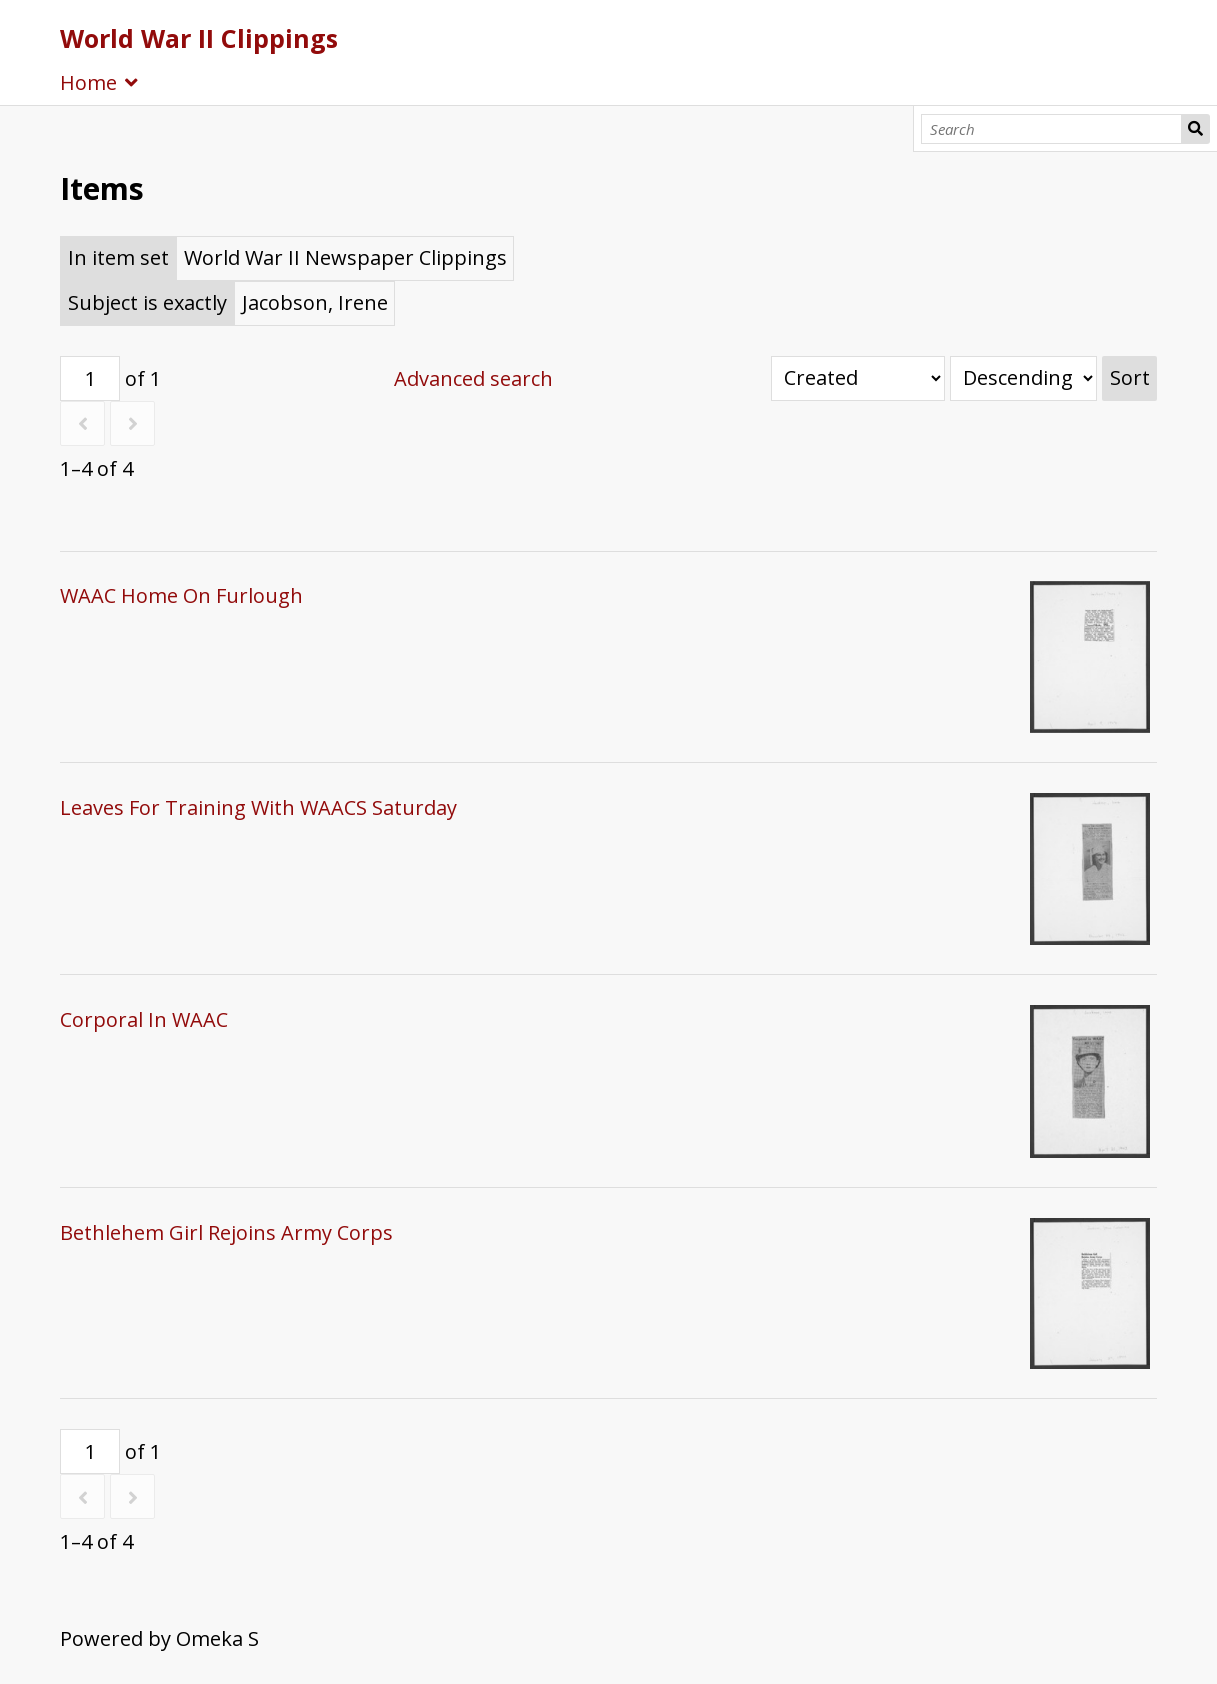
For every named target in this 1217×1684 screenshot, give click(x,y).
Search (1195, 129)
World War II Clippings (199, 38)
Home (88, 82)
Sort (1130, 377)
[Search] (1051, 129)
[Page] (90, 378)
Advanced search (473, 378)
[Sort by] (858, 378)
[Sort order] (1023, 378)
